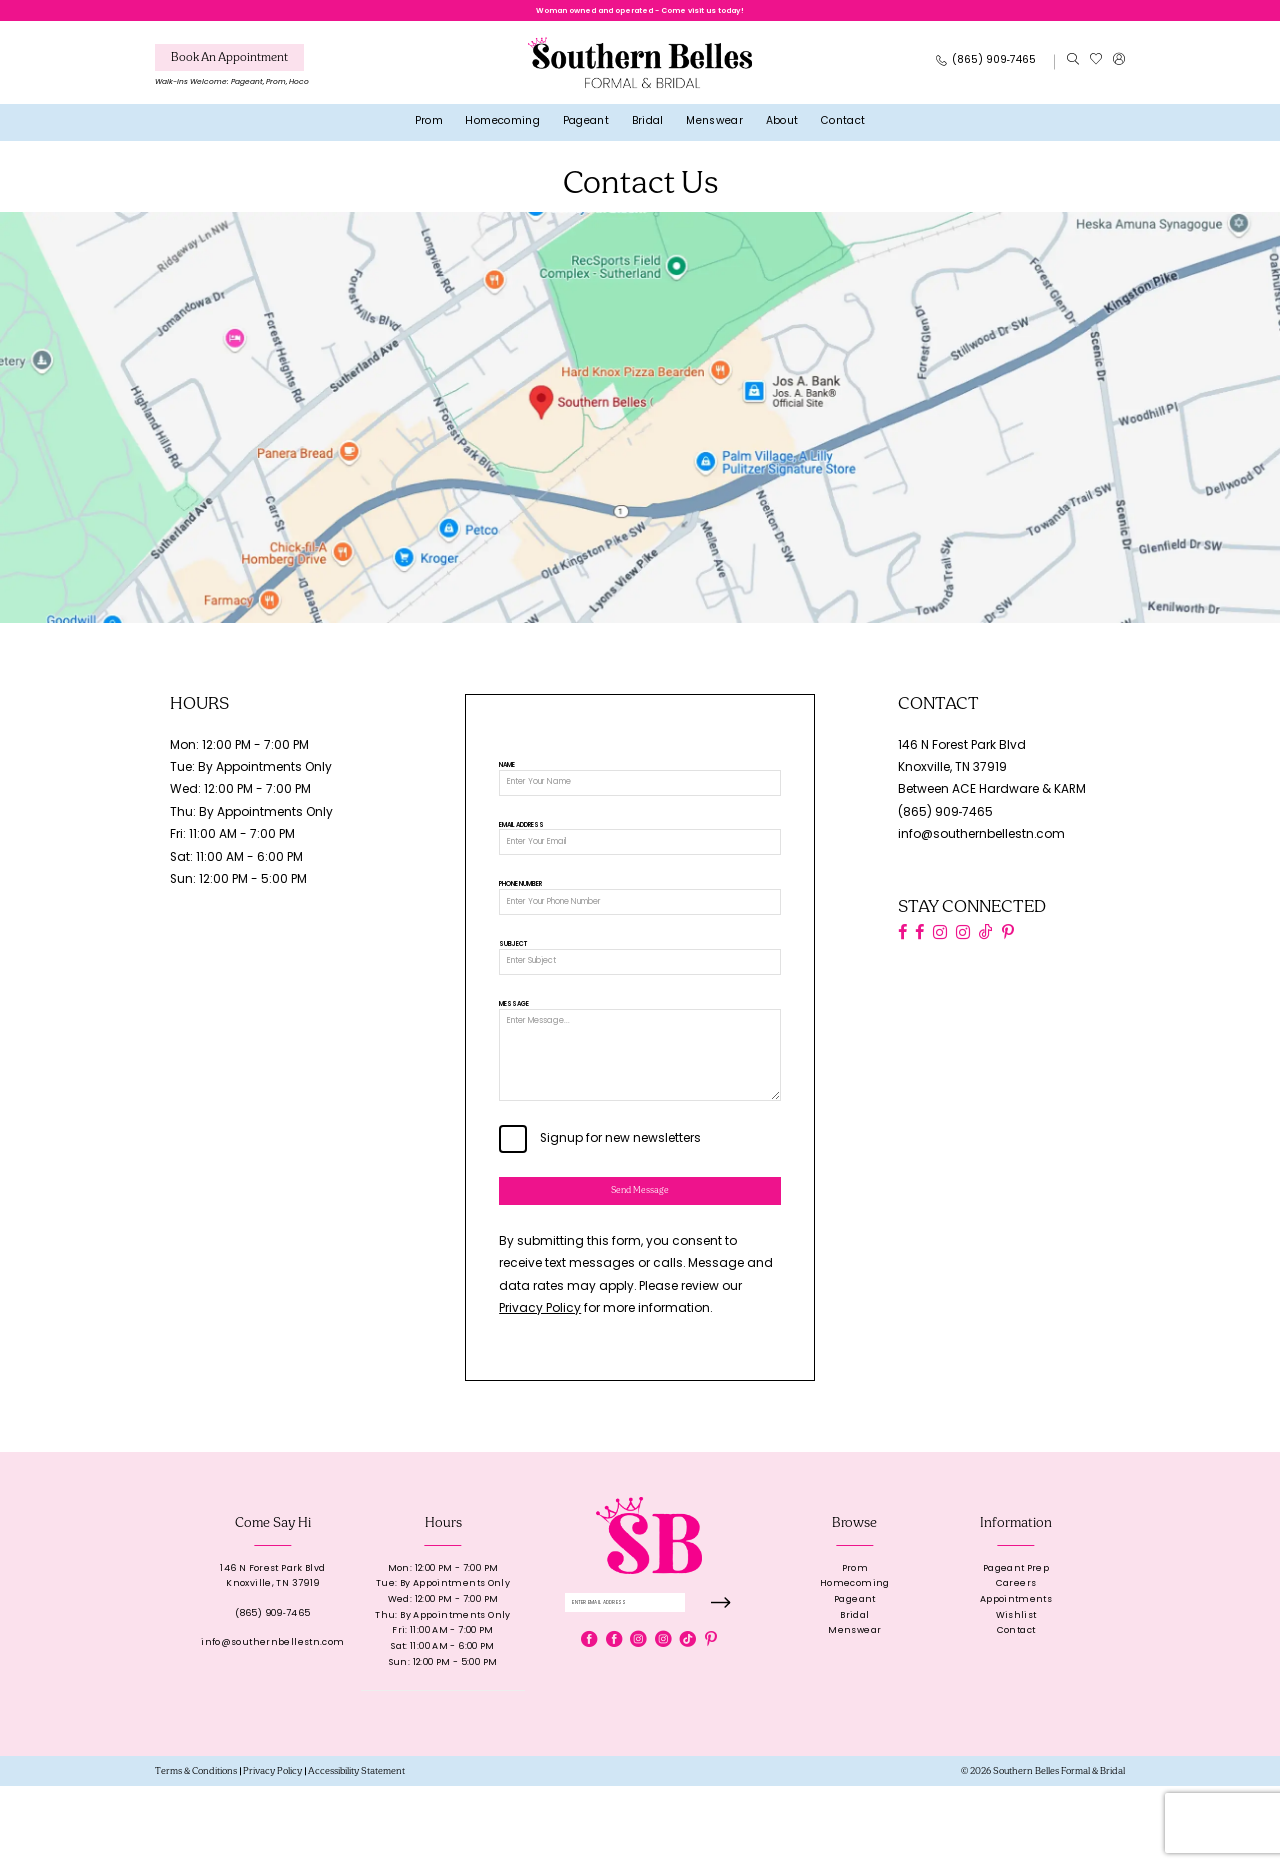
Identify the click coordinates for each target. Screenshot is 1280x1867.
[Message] (640, 1113)
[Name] (640, 795)
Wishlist (1016, 1696)
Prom (855, 1649)
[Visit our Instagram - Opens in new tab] (940, 941)
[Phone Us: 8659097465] (986, 70)
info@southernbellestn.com (981, 844)
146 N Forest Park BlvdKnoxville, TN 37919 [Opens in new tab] (272, 1657)
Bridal (854, 1696)
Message (514, 1048)
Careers (1016, 1665)
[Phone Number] (640, 932)
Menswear (854, 1712)
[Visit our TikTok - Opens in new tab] (986, 941)
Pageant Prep (1016, 1649)
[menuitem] (232, 76)
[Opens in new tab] (640, 425)
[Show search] (1072, 70)
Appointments (1016, 1680)
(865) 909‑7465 (946, 821)
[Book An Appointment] (229, 65)
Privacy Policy (540, 1390)
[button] (1118, 70)
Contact (1016, 1712)
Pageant (855, 1680)
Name (507, 774)
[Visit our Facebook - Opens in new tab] (902, 941)
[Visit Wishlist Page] (1095, 70)
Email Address (521, 843)
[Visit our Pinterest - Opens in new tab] (1008, 941)
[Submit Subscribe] (719, 1687)
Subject (513, 979)
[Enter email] (649, 1687)
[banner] (640, 70)
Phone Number (520, 911)
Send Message (640, 1267)
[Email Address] (640, 863)
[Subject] (640, 1000)
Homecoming (855, 1665)
